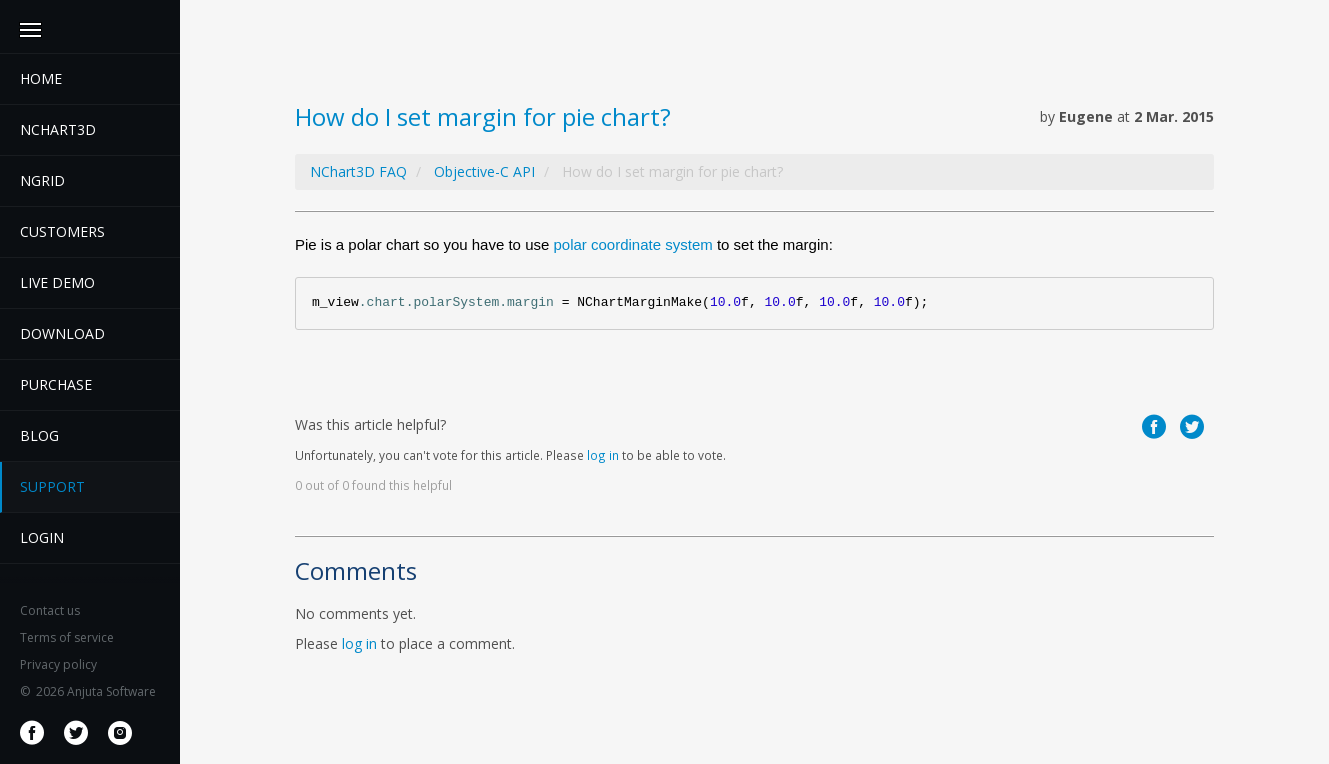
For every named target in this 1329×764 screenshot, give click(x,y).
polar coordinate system (632, 244)
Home (41, 78)
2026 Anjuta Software (88, 691)
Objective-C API (484, 171)
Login (42, 537)
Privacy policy (58, 664)
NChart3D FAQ (358, 171)
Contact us (50, 610)
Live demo (57, 282)
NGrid (42, 180)
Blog (39, 435)
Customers (62, 231)
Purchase (56, 384)
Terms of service (67, 637)
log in (603, 455)
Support (52, 486)
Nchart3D (58, 129)
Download (62, 333)
